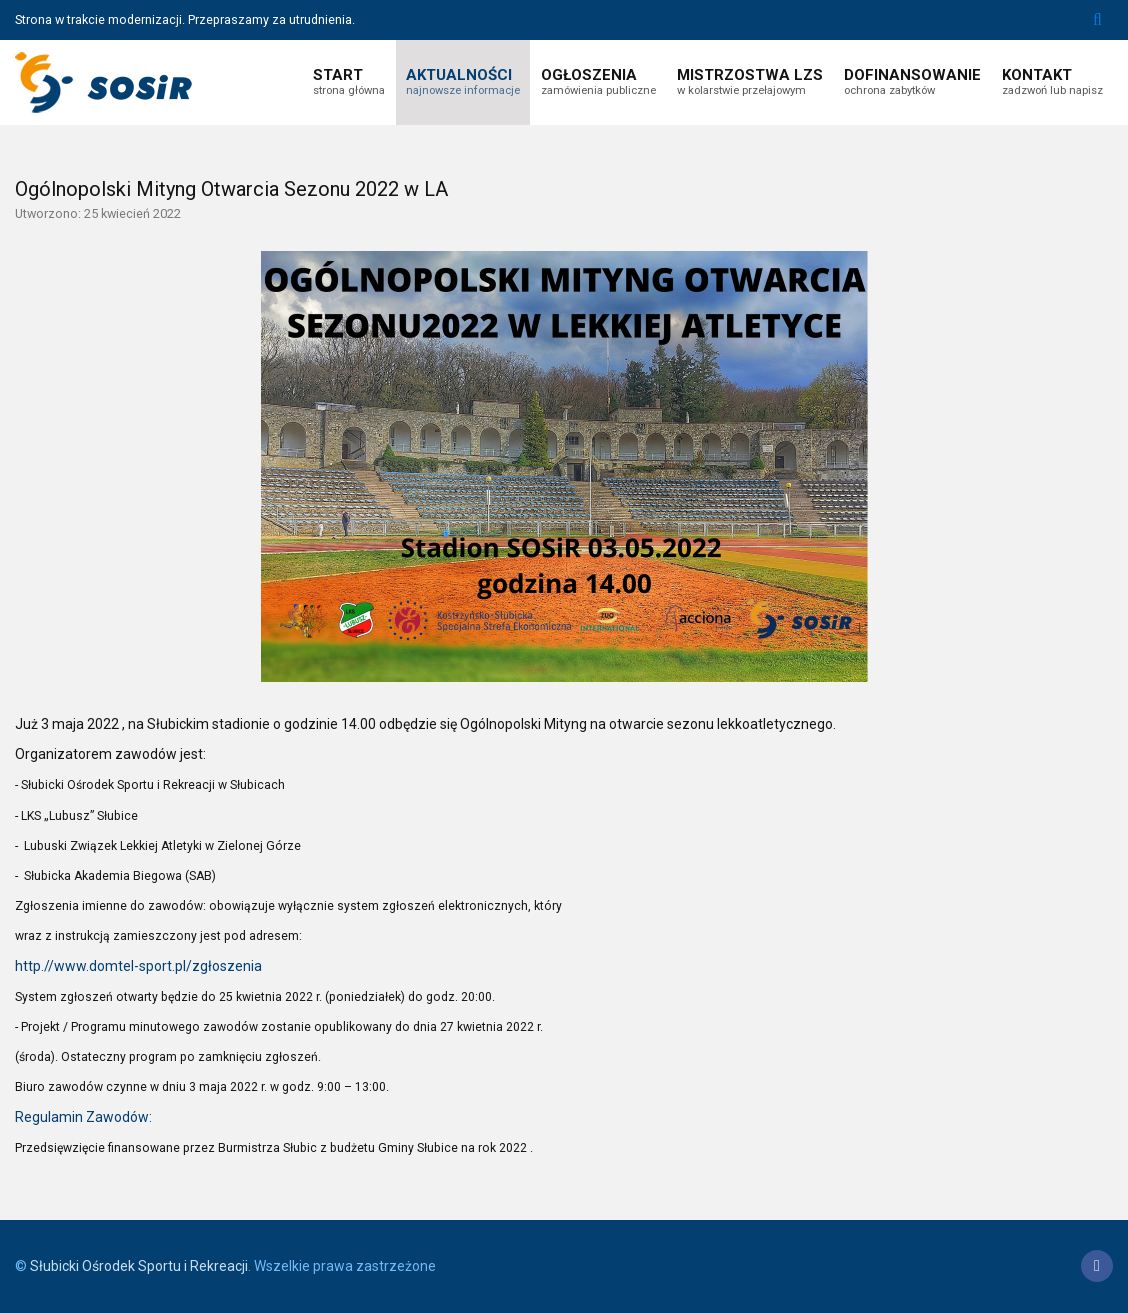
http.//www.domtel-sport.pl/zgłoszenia (138, 966)
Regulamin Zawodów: (83, 1117)
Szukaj (1097, 20)
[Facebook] (1097, 1266)
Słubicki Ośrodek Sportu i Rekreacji (139, 1266)
